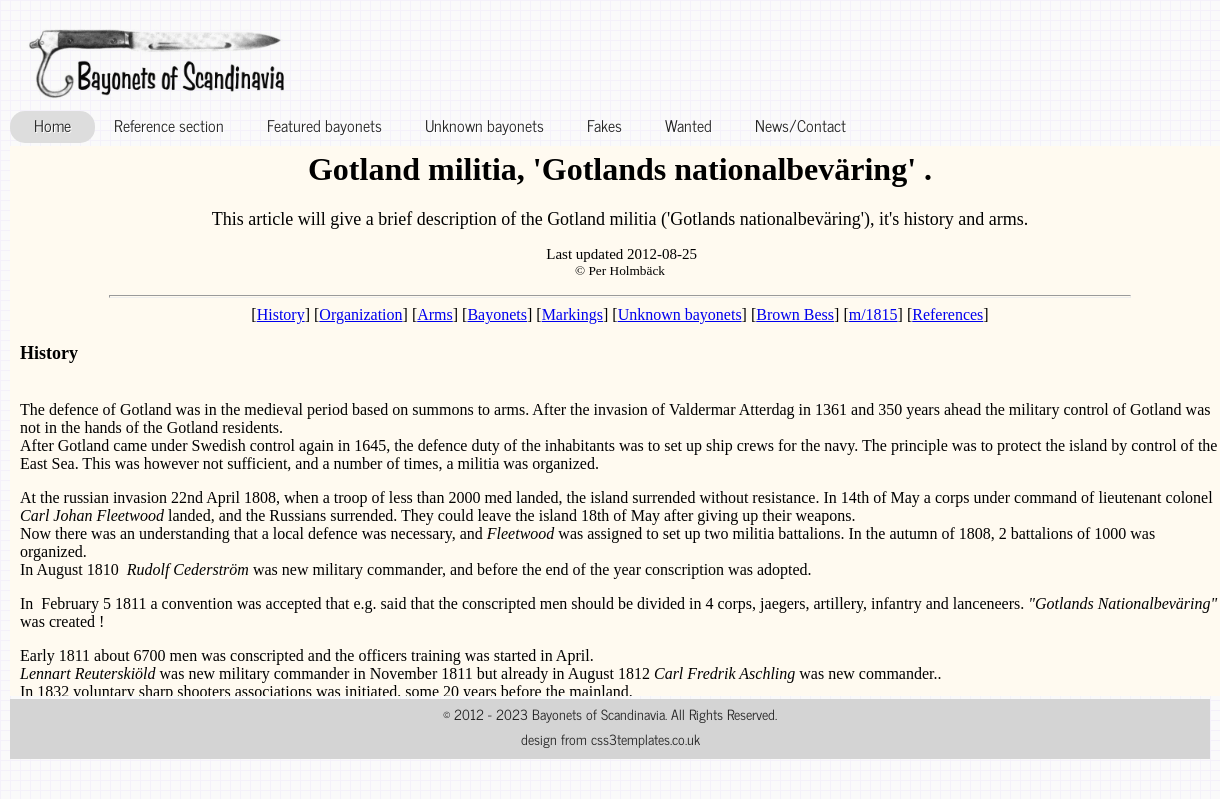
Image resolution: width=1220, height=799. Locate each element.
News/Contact (800, 124)
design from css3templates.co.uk (610, 739)
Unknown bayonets (484, 124)
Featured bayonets (324, 124)
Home (52, 124)
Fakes (604, 124)
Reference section (169, 124)
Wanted (688, 124)
